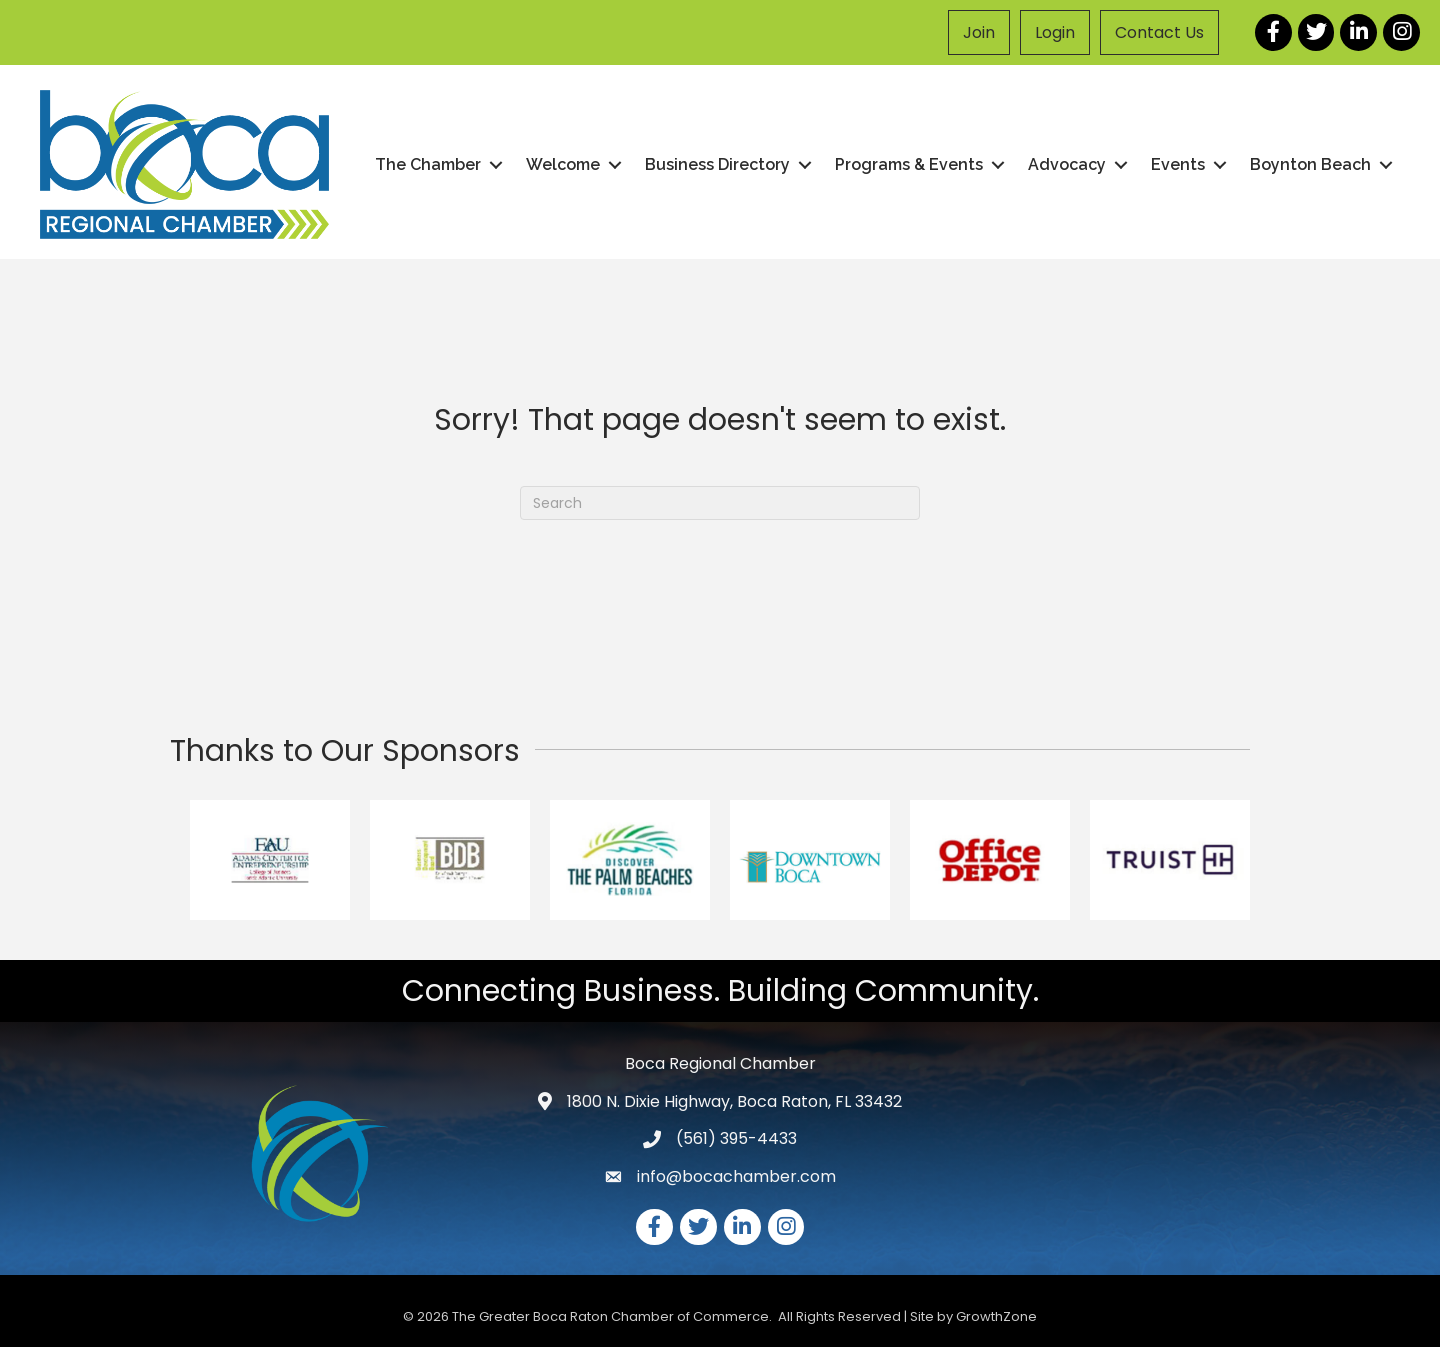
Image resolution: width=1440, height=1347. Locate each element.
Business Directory (717, 164)
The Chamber (428, 164)
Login (1055, 32)
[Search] (720, 503)
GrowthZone (996, 1316)
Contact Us (1159, 32)
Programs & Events (909, 164)
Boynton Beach (1310, 164)
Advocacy (1067, 164)
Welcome (563, 164)
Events (1178, 164)
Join (979, 32)
